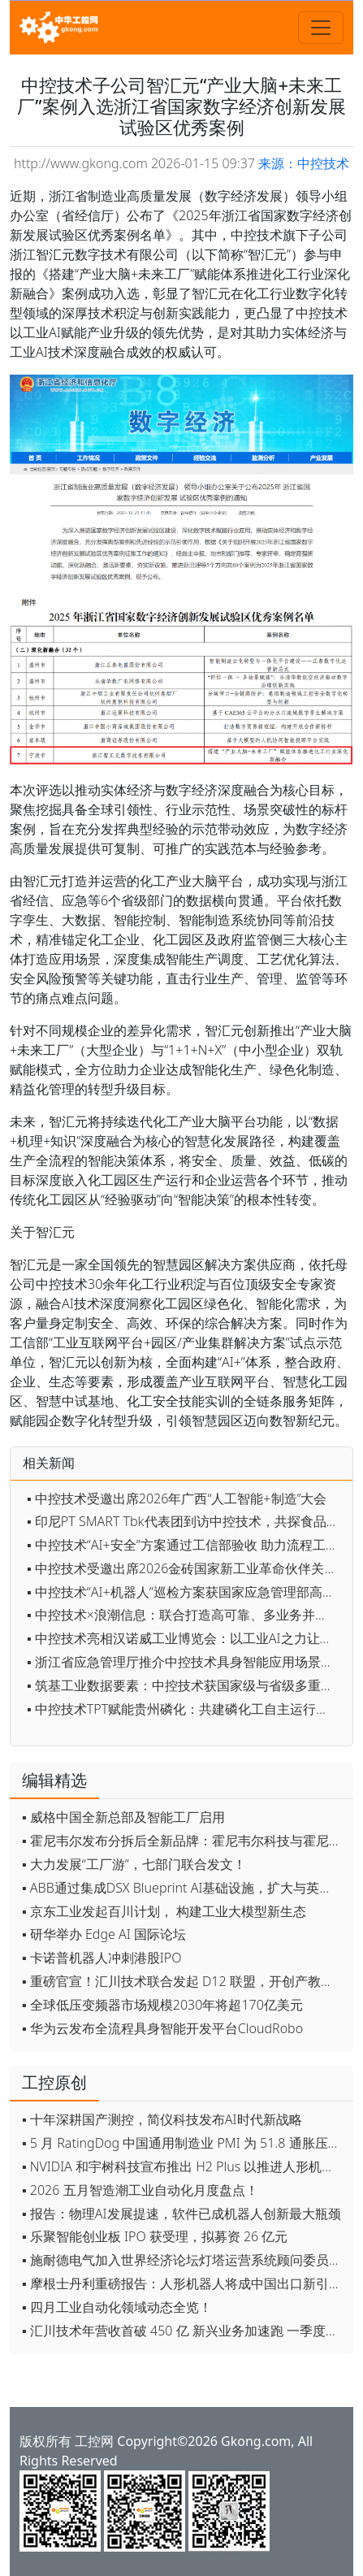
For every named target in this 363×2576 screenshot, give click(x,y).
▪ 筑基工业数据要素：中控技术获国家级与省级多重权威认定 (185, 1685)
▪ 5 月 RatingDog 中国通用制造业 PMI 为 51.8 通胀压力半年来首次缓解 (183, 2143)
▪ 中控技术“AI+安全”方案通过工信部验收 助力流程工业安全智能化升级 (185, 1545)
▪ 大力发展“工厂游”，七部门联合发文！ (134, 1864)
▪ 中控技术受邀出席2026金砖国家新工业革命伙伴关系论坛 (185, 1568)
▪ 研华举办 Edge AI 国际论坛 (104, 1934)
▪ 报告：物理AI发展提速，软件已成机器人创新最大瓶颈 (181, 2214)
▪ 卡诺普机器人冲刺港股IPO (102, 1958)
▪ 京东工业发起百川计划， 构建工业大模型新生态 (164, 1911)
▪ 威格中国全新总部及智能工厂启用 (123, 1817)
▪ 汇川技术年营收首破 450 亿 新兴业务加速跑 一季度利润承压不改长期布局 (183, 2331)
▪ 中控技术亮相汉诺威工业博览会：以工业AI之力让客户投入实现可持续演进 (185, 1638)
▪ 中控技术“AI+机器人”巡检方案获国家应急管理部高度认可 (185, 1592)
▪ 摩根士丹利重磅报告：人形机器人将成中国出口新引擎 (182, 2283)
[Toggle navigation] (321, 27)
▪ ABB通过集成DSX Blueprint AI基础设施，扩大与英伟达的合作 (183, 1888)
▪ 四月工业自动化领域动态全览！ (117, 2307)
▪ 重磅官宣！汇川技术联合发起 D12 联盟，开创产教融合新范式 (183, 1981)
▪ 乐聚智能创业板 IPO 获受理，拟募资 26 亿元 (154, 2236)
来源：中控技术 (303, 163)
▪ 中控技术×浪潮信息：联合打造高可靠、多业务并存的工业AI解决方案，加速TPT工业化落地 (185, 1615)
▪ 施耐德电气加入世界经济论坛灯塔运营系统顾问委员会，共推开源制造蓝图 (183, 2260)
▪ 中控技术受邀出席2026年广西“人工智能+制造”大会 (177, 1498)
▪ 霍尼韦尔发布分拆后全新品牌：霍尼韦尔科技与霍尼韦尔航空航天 (183, 1841)
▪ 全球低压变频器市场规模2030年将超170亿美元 (162, 2005)
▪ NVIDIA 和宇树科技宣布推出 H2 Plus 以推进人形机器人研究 (183, 2166)
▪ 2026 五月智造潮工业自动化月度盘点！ (140, 2190)
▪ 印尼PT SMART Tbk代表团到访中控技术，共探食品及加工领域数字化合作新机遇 (185, 1521)
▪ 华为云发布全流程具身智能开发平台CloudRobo (162, 2028)
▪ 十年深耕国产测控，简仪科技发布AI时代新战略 (162, 2119)
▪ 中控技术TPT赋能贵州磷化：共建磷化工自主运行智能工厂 (185, 1709)
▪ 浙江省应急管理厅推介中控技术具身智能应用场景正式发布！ (185, 1662)
